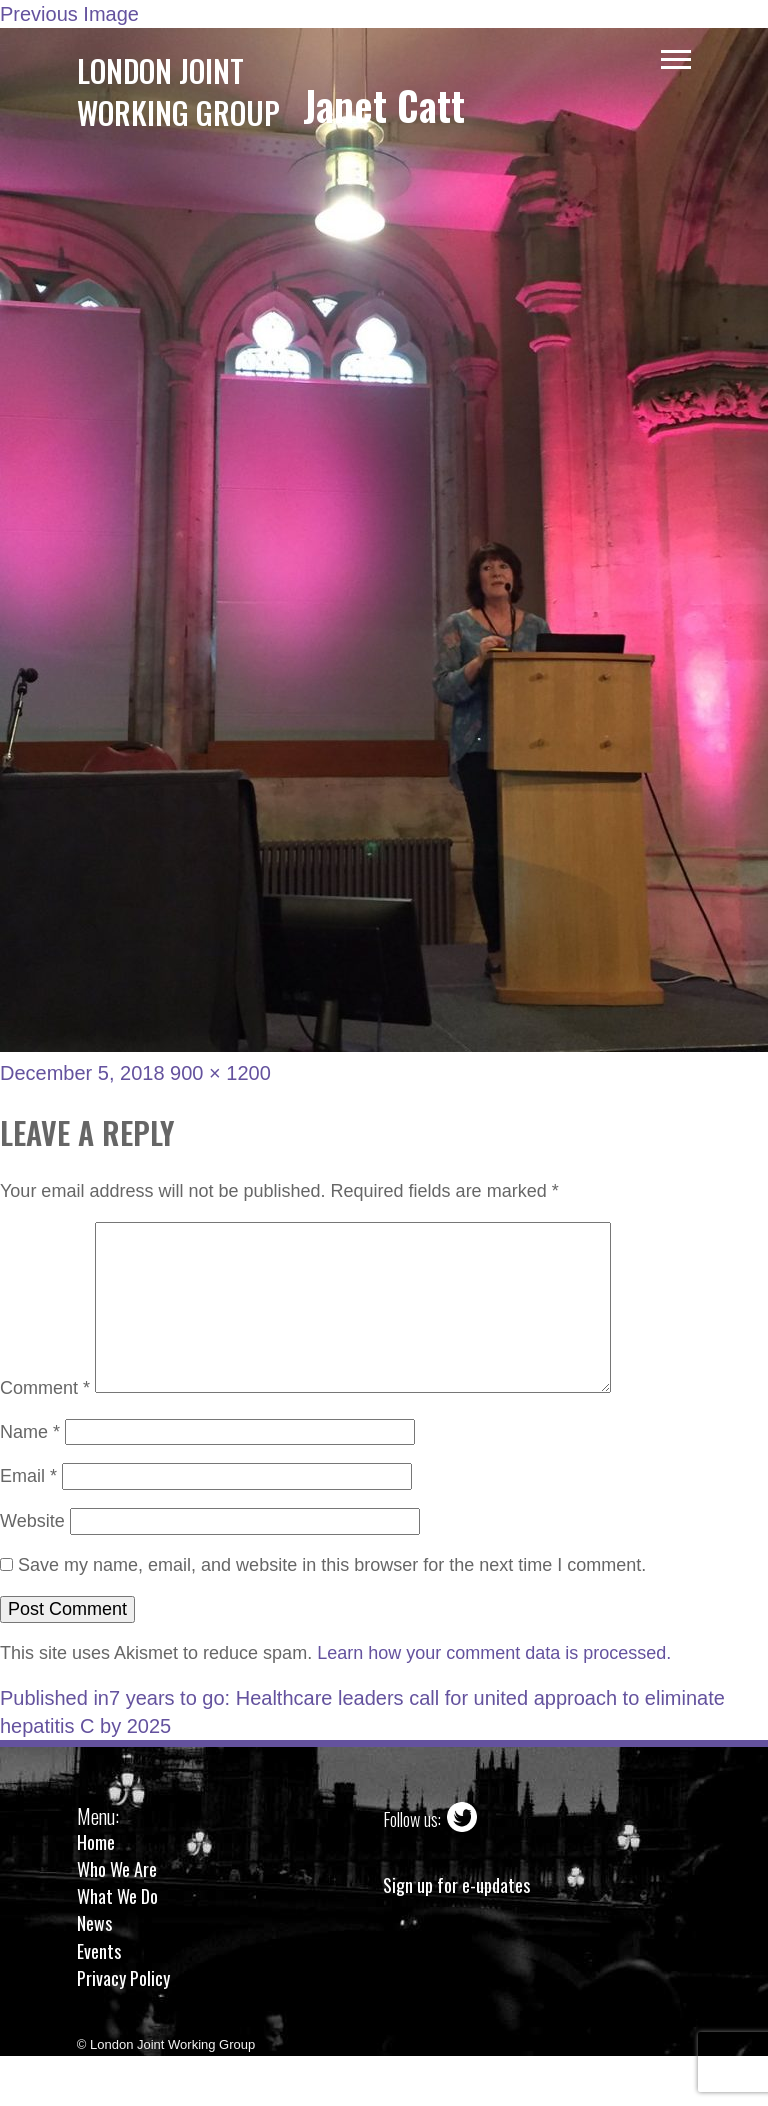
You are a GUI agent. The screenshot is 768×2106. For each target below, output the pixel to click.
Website (32, 1521)
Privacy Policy (123, 1978)
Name (30, 1432)
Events (99, 1951)
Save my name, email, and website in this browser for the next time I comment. (332, 1565)
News (94, 1923)
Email (28, 1476)
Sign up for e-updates (456, 1885)
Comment (45, 1387)
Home (96, 1842)
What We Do (117, 1896)
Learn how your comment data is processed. (494, 1653)
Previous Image (69, 14)
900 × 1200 (220, 1073)
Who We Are (117, 1869)
